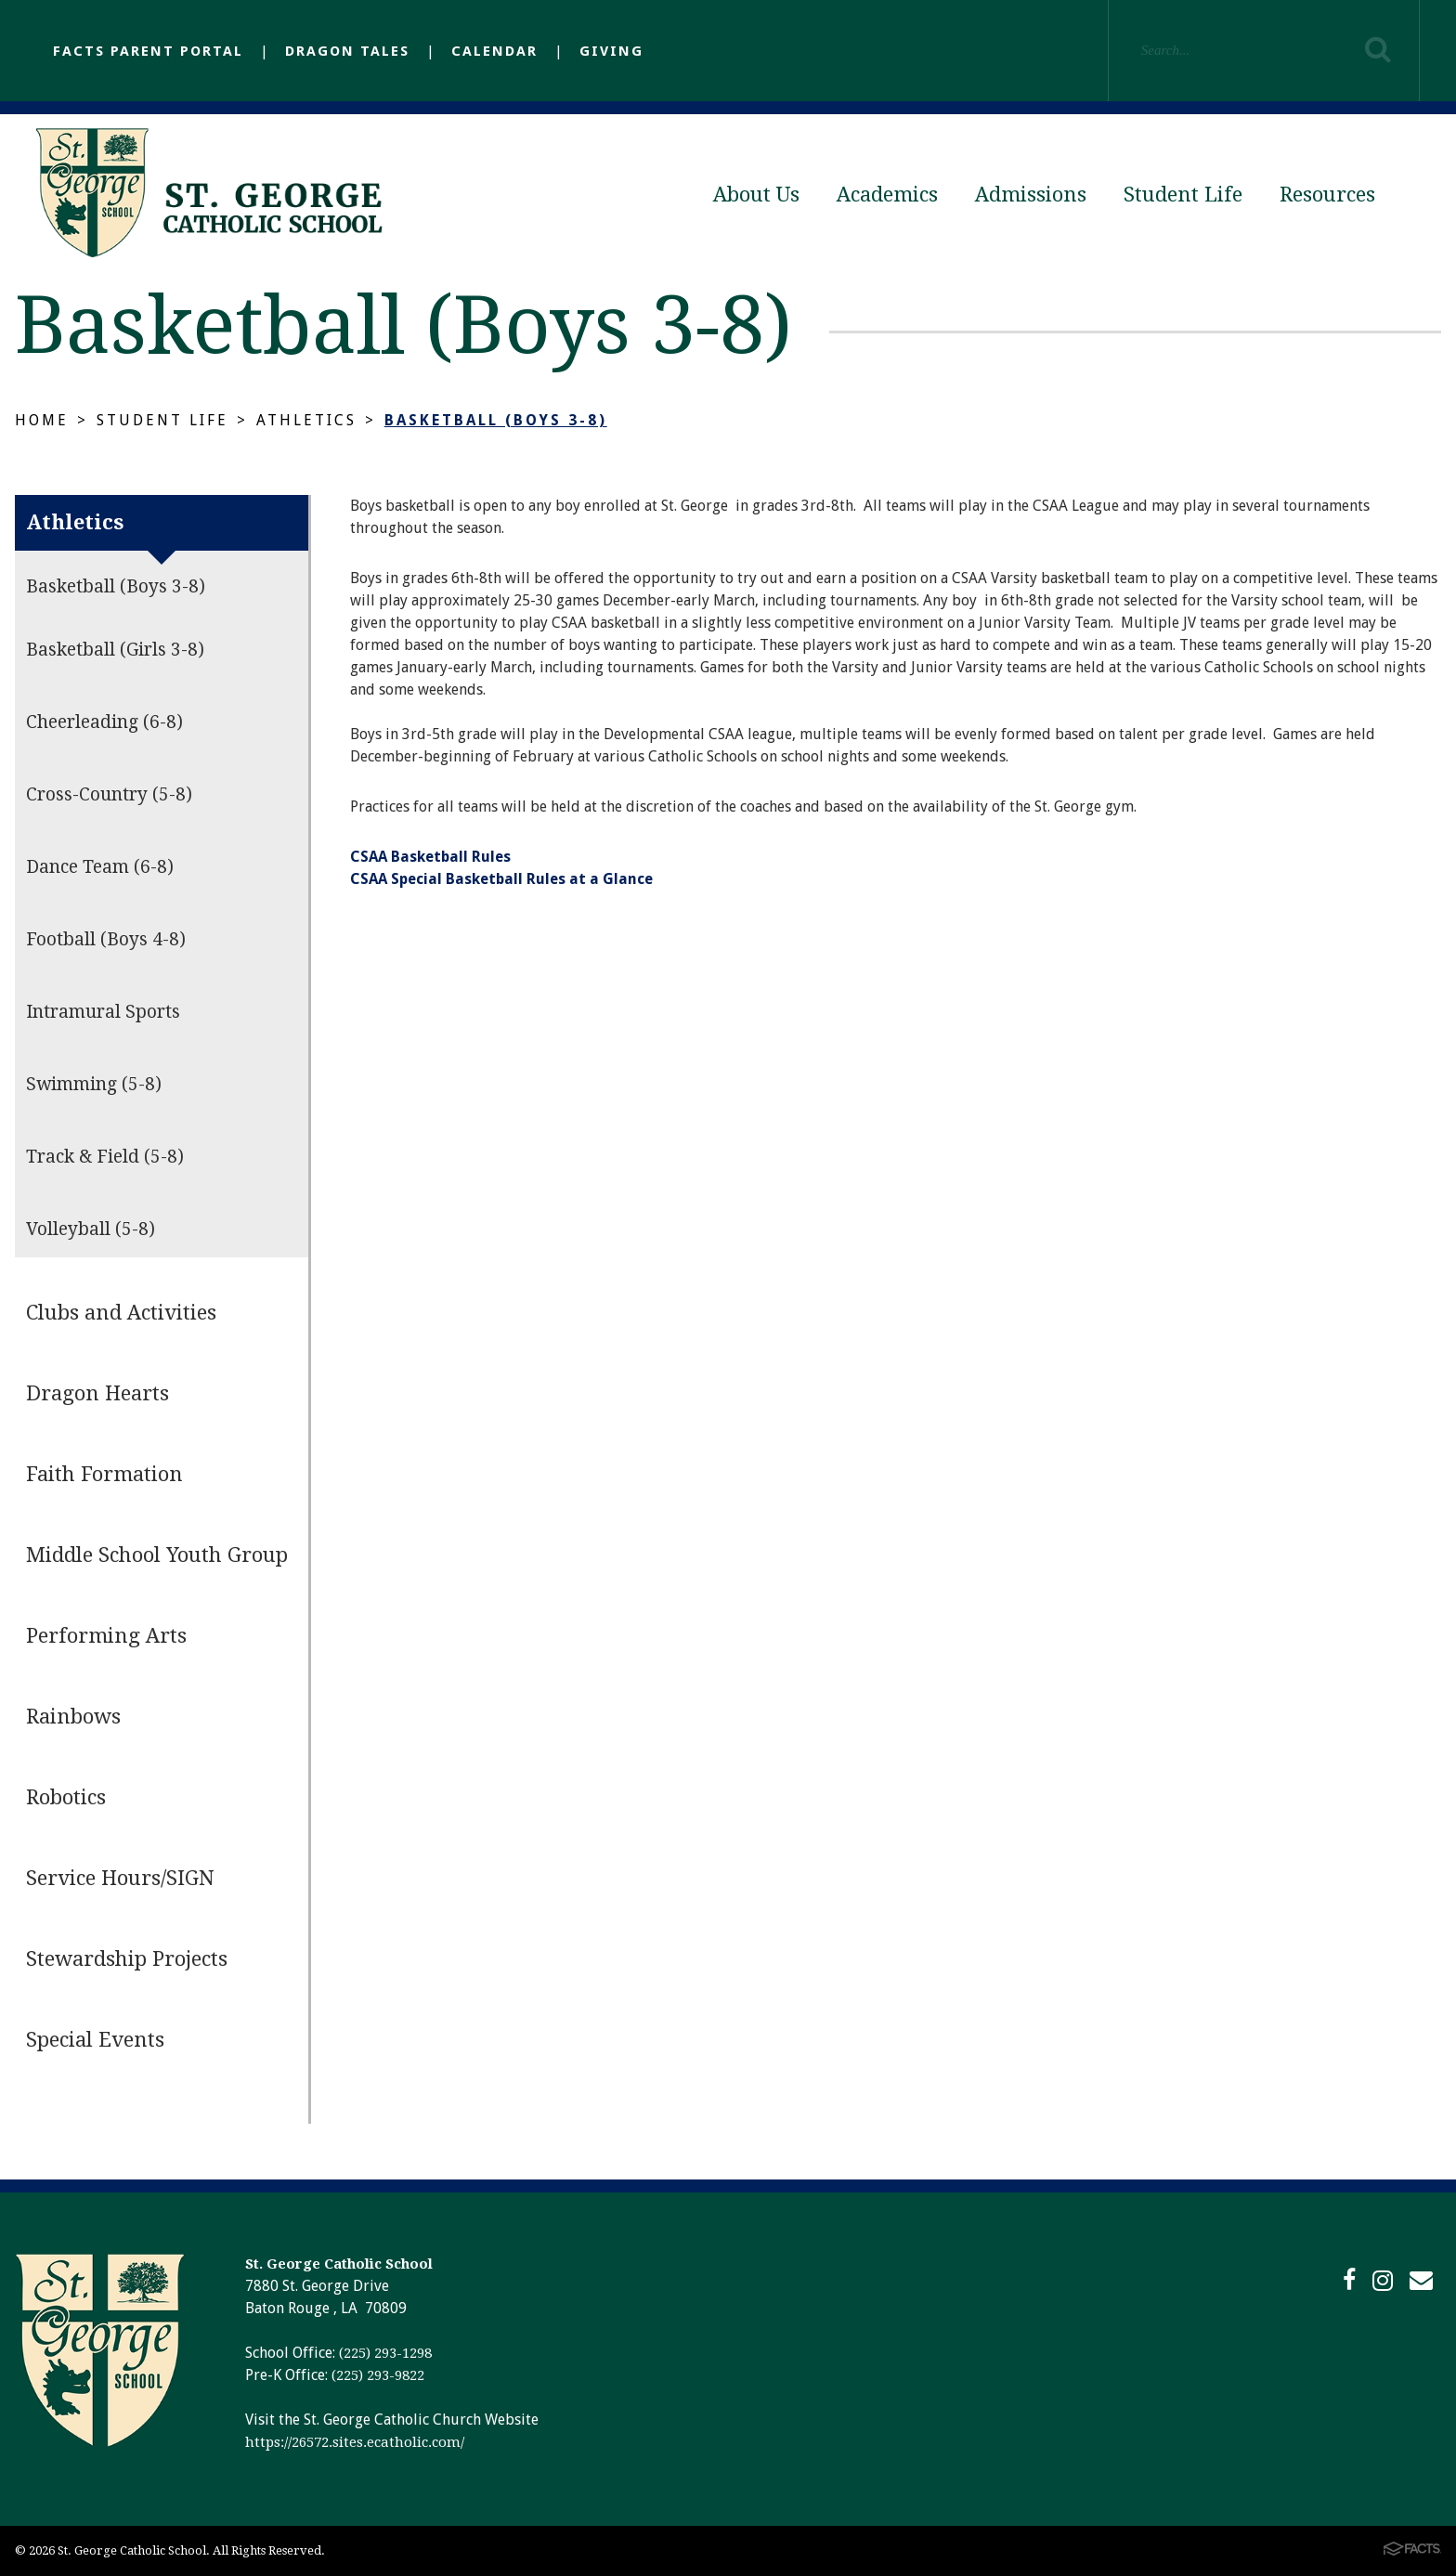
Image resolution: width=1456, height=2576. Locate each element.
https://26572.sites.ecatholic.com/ (354, 2442)
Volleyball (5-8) (90, 1229)
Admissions (1030, 194)
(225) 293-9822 (378, 2375)
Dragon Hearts (97, 1393)
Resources (1327, 194)
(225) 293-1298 (385, 2353)
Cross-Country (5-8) (109, 794)
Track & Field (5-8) (105, 1156)
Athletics (306, 420)
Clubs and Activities (121, 1312)
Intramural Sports (103, 1011)
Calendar (494, 51)
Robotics (66, 1797)
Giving (611, 51)
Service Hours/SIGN (120, 1878)
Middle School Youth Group (157, 1555)
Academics (887, 194)
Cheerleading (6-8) (104, 722)
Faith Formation (104, 1474)
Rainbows (73, 1716)
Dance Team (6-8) (100, 867)
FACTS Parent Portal (148, 51)
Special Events (95, 2039)
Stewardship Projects (127, 1959)
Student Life (1183, 194)
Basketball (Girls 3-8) (115, 649)
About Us (756, 194)
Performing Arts (106, 1635)
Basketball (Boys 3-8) (495, 420)
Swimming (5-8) (94, 1084)
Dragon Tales (347, 51)
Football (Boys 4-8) (106, 939)
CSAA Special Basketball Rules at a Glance (501, 879)
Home (42, 420)
